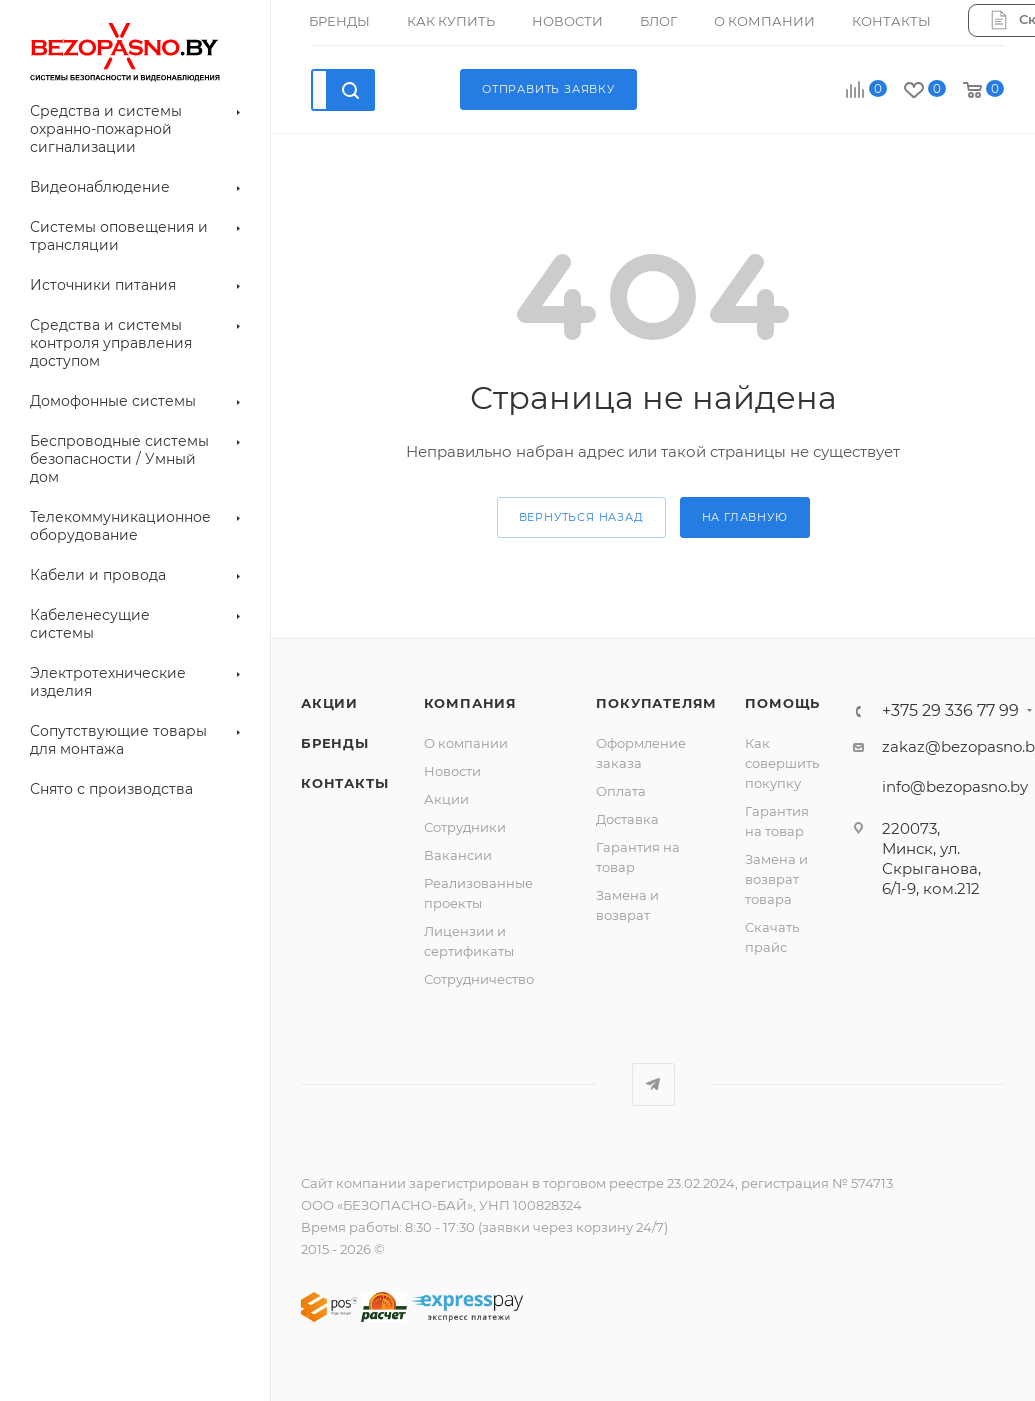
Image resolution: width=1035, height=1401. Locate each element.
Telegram (653, 1084)
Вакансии (458, 855)
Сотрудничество (479, 979)
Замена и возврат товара (776, 879)
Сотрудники (465, 827)
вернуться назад (581, 517)
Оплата (621, 791)
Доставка (627, 819)
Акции (446, 799)
